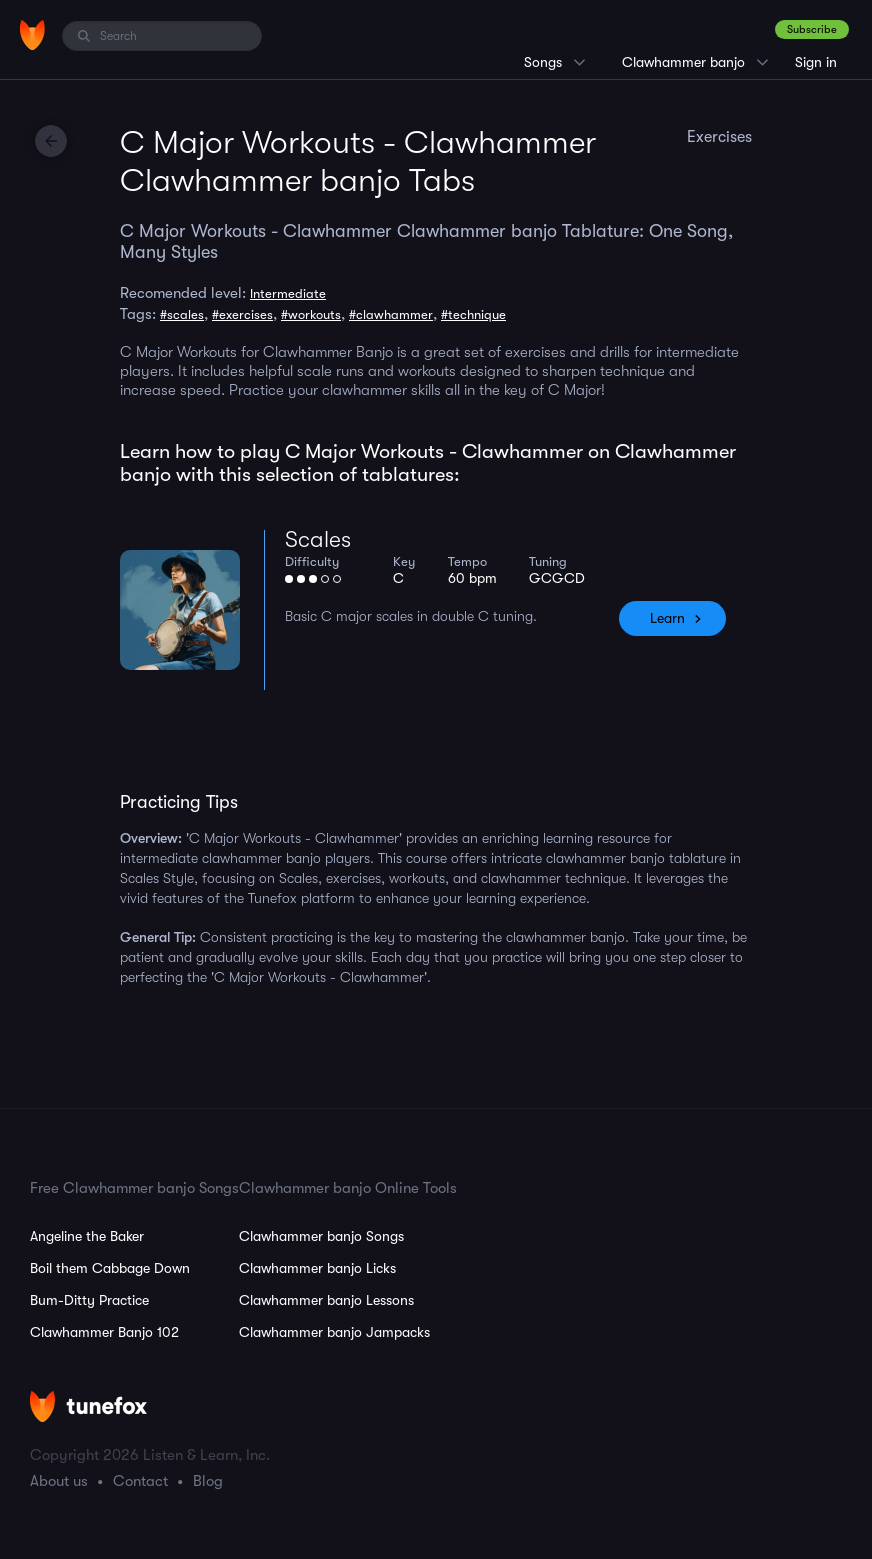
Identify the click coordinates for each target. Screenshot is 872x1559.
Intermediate (288, 293)
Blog (208, 1481)
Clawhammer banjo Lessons (326, 1300)
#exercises (242, 314)
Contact (140, 1481)
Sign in (816, 62)
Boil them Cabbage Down (110, 1268)
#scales (182, 314)
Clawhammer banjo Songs (321, 1236)
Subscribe (812, 29)
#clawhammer (391, 314)
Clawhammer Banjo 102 (104, 1332)
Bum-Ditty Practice (89, 1300)
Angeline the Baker (87, 1236)
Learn (667, 618)
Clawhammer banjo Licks (317, 1268)
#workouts (311, 314)
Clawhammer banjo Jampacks (334, 1332)
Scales (318, 539)
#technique (473, 314)
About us (59, 1481)
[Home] (32, 35)
